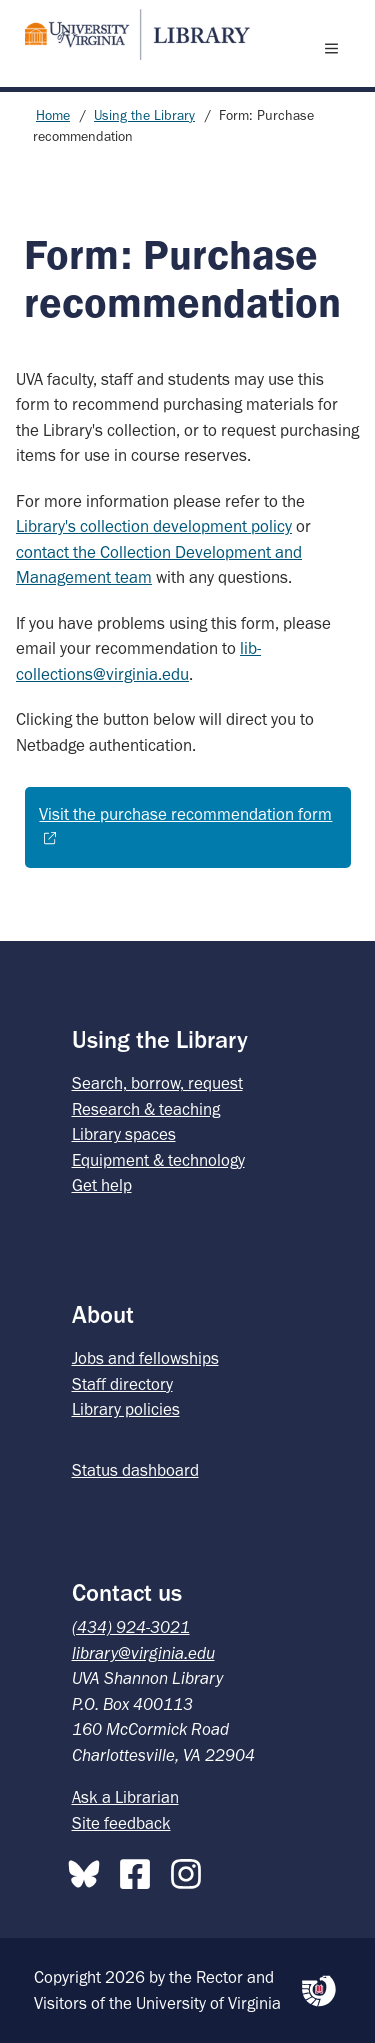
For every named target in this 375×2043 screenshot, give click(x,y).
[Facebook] (140, 1870)
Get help (102, 1185)
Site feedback (121, 1823)
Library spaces (124, 1134)
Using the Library (144, 115)
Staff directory (122, 1384)
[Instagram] (191, 1870)
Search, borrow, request (157, 1083)
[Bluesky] (89, 1870)
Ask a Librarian (125, 1797)
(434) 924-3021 (131, 1627)
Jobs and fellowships (145, 1358)
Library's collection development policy (154, 526)
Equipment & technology (158, 1160)
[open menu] (336, 48)
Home (53, 115)
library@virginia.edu (143, 1653)
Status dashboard (135, 1470)
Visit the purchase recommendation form (185, 814)
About (103, 1314)
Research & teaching (146, 1109)
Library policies (126, 1409)
